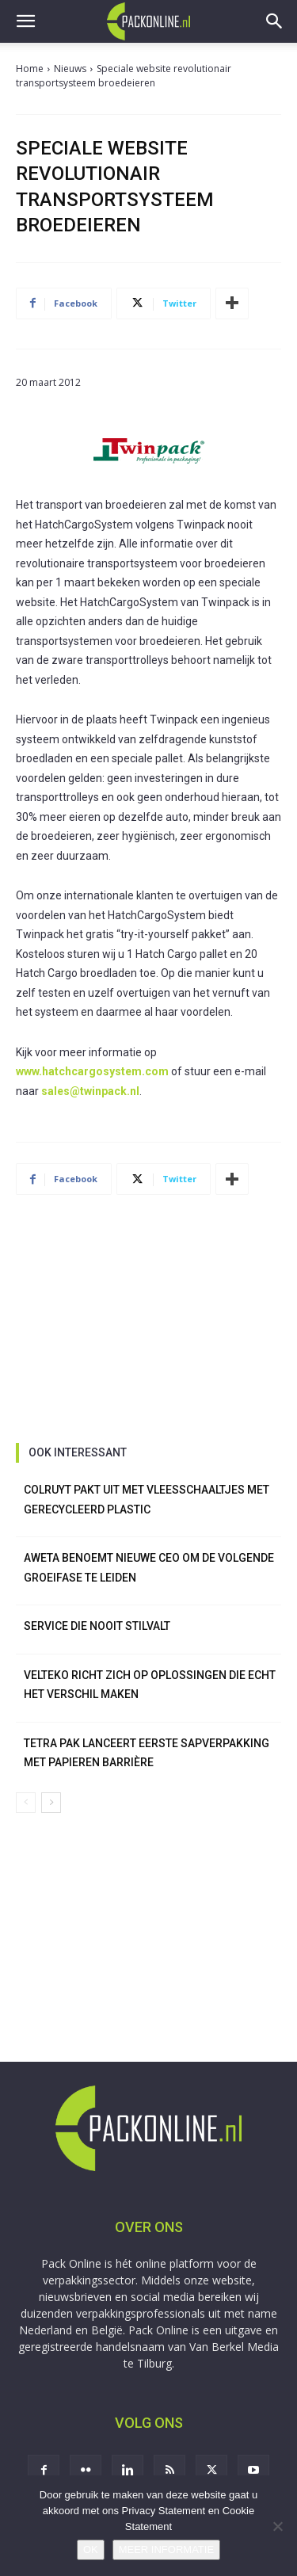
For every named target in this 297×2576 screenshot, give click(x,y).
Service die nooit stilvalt (97, 1626)
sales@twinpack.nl (90, 1091)
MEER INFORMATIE (166, 2549)
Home (30, 68)
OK (90, 2549)
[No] (277, 2526)
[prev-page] (26, 1802)
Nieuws (70, 68)
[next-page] (51, 1802)
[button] (25, 21)
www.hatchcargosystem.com (92, 1071)
